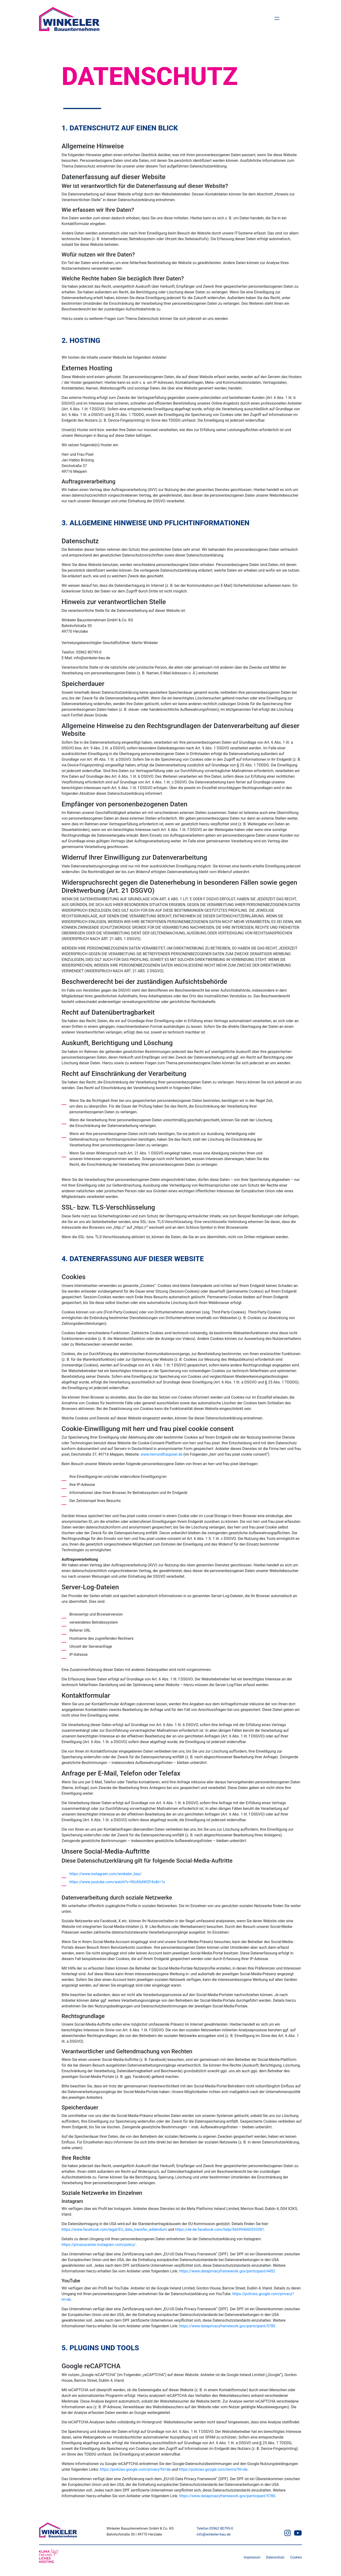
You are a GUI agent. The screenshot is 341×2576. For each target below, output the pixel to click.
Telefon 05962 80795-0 (215, 2528)
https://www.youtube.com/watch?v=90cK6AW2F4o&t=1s (117, 1882)
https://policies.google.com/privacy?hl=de (135, 2469)
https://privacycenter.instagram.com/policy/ (99, 2244)
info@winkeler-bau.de (214, 2534)
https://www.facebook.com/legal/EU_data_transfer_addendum (114, 2229)
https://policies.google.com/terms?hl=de (213, 2469)
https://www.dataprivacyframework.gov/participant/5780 (227, 2326)
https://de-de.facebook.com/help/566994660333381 (219, 2229)
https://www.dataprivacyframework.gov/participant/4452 (227, 2271)
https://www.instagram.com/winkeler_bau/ (105, 1874)
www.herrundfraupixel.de (162, 1454)
